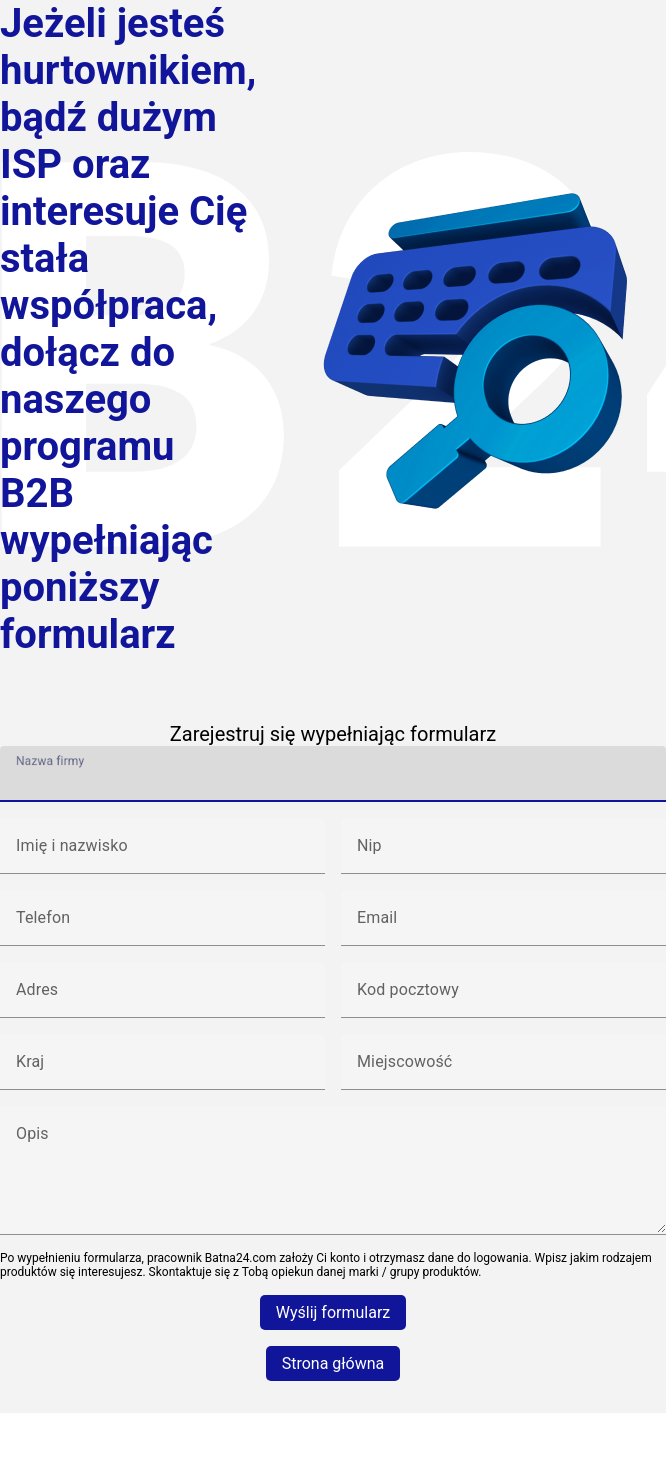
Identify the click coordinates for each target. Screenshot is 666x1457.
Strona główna (333, 1363)
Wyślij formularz (333, 1312)
